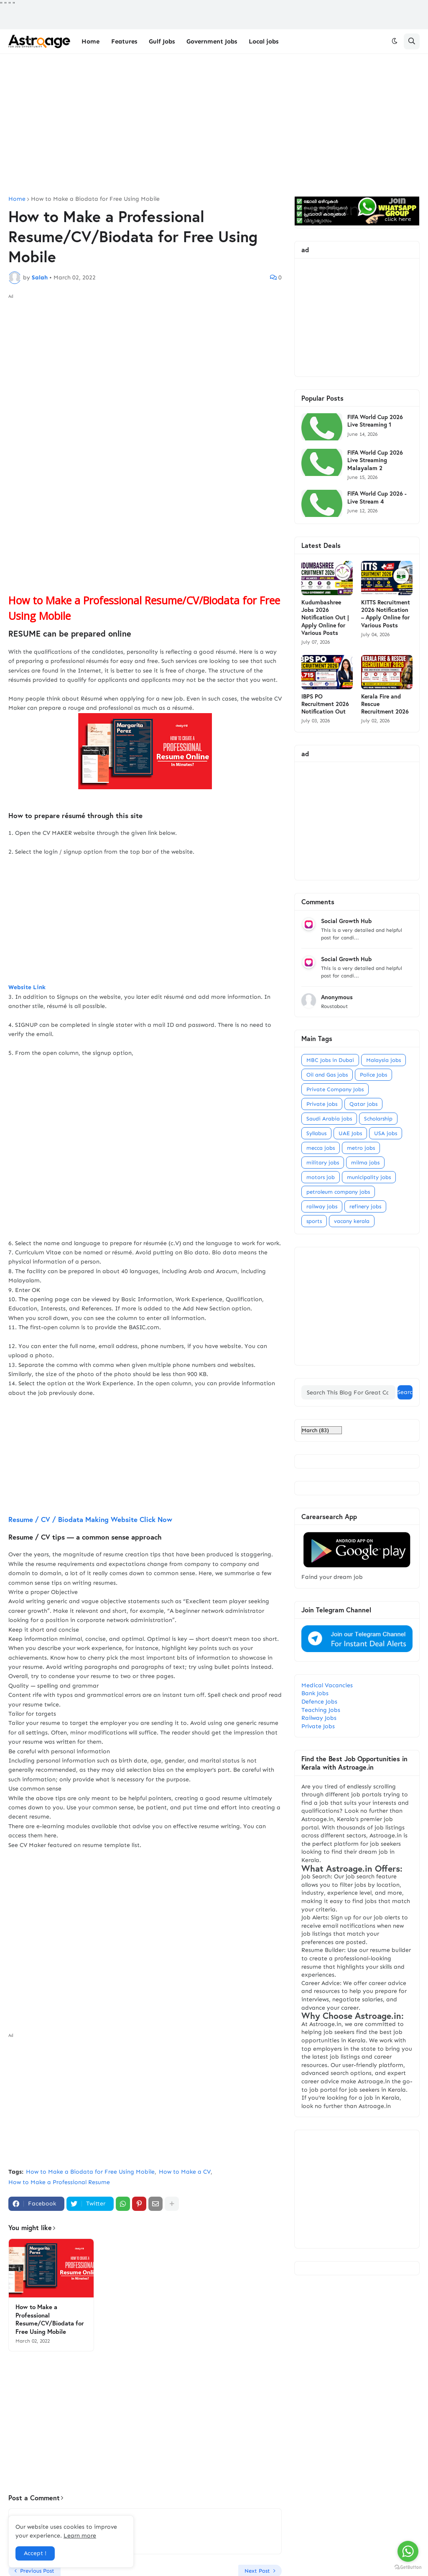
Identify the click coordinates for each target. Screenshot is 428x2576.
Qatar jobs (363, 1104)
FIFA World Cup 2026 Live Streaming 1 (375, 420)
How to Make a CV (185, 2171)
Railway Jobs (318, 1718)
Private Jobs (318, 1726)
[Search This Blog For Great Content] (348, 1392)
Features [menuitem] (124, 41)
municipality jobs (369, 1177)
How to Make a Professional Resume (59, 2182)
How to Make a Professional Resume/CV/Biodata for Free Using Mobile (49, 2319)
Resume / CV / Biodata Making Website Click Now (145, 1461)
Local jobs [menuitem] (263, 41)
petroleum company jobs (338, 1192)
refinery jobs (365, 1206)
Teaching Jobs (320, 1710)
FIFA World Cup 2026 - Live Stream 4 (377, 497)
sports (314, 1221)
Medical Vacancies (327, 1685)
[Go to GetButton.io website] (408, 2567)
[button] (394, 41)
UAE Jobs (350, 1133)
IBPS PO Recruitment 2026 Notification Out (325, 704)
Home (16, 199)
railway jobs (321, 1206)
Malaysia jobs (383, 1060)
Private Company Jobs (335, 1089)
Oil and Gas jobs (327, 1075)
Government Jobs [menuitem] (211, 41)
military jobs (322, 1162)
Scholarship (378, 1118)
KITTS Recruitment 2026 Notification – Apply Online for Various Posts (385, 614)
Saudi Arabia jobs (329, 1118)
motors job (320, 1177)
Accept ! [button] (35, 2553)
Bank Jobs (315, 1693)
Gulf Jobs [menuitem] (162, 41)
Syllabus (316, 1133)
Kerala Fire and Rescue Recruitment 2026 (385, 704)
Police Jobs (373, 1075)
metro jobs (361, 1148)
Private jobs (321, 1104)
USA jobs (385, 1133)
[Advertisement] (214, 125)
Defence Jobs (319, 1701)
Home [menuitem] (90, 41)
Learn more (80, 2535)
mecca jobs (320, 1148)
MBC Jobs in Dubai (330, 1060)
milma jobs (365, 1162)
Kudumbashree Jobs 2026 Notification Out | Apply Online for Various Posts (325, 618)
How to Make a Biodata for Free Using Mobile (95, 199)
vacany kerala (351, 1221)
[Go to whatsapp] (407, 2551)
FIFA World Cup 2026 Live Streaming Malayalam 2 (375, 460)
